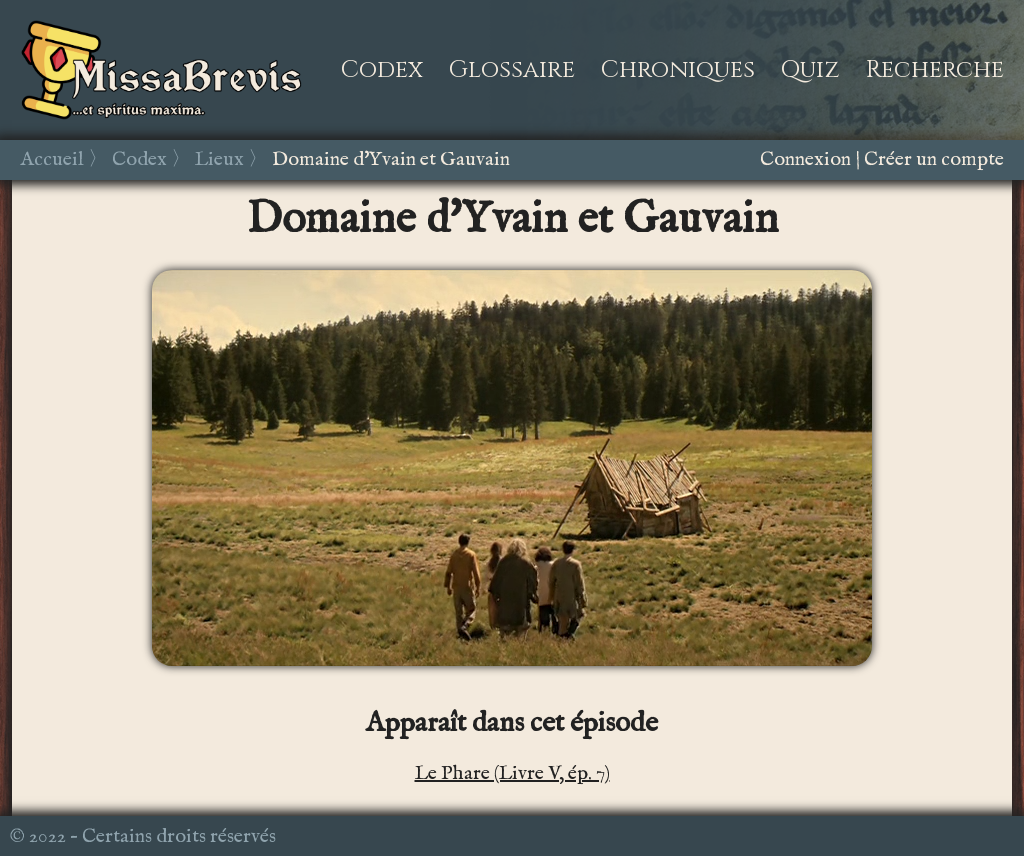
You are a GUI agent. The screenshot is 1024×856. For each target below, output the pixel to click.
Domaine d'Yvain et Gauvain (391, 159)
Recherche (935, 70)
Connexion (805, 159)
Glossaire (512, 70)
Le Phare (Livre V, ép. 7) (512, 773)
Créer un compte (934, 159)
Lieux (219, 159)
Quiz (810, 70)
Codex (382, 70)
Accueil (52, 159)
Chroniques (678, 70)
